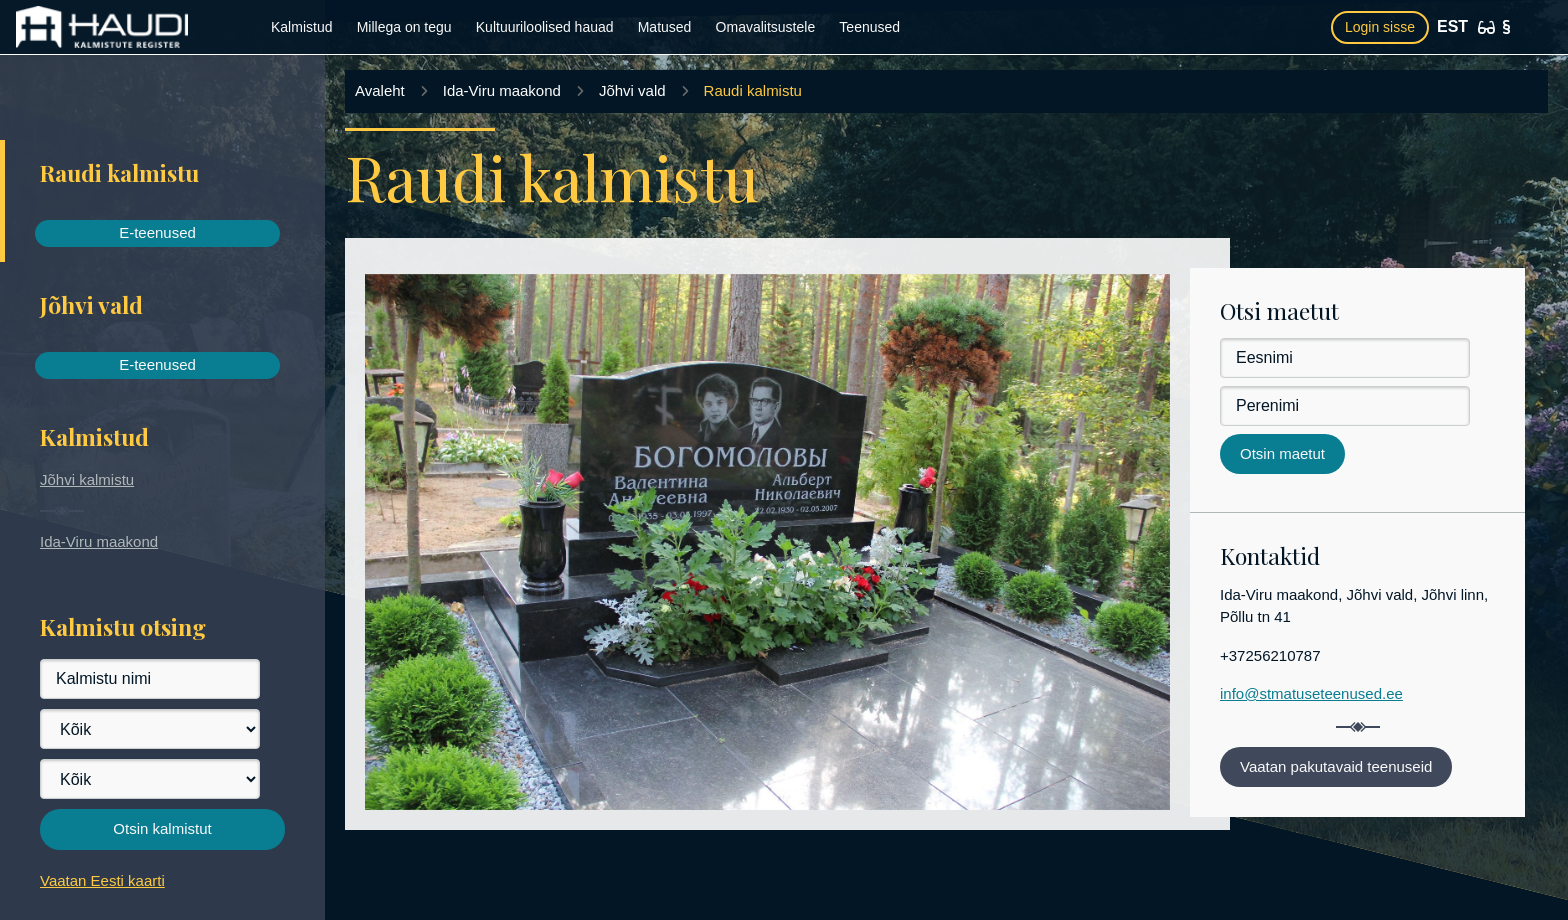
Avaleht (380, 90)
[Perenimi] (1345, 406)
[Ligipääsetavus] (1486, 27)
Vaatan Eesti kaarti (102, 880)
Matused (665, 27)
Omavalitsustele (766, 27)
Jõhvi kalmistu (87, 479)
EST (1452, 26)
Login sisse (1380, 27)
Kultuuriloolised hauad (545, 27)
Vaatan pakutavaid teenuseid (1336, 766)
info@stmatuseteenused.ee (1311, 693)
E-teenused (157, 232)
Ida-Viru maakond (99, 541)
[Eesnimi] (1345, 358)
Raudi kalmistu (753, 90)
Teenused (869, 27)
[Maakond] (150, 729)
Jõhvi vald (632, 90)
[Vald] (150, 779)
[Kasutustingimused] (1506, 27)
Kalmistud (301, 27)
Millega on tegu (404, 27)
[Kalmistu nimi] (150, 679)
